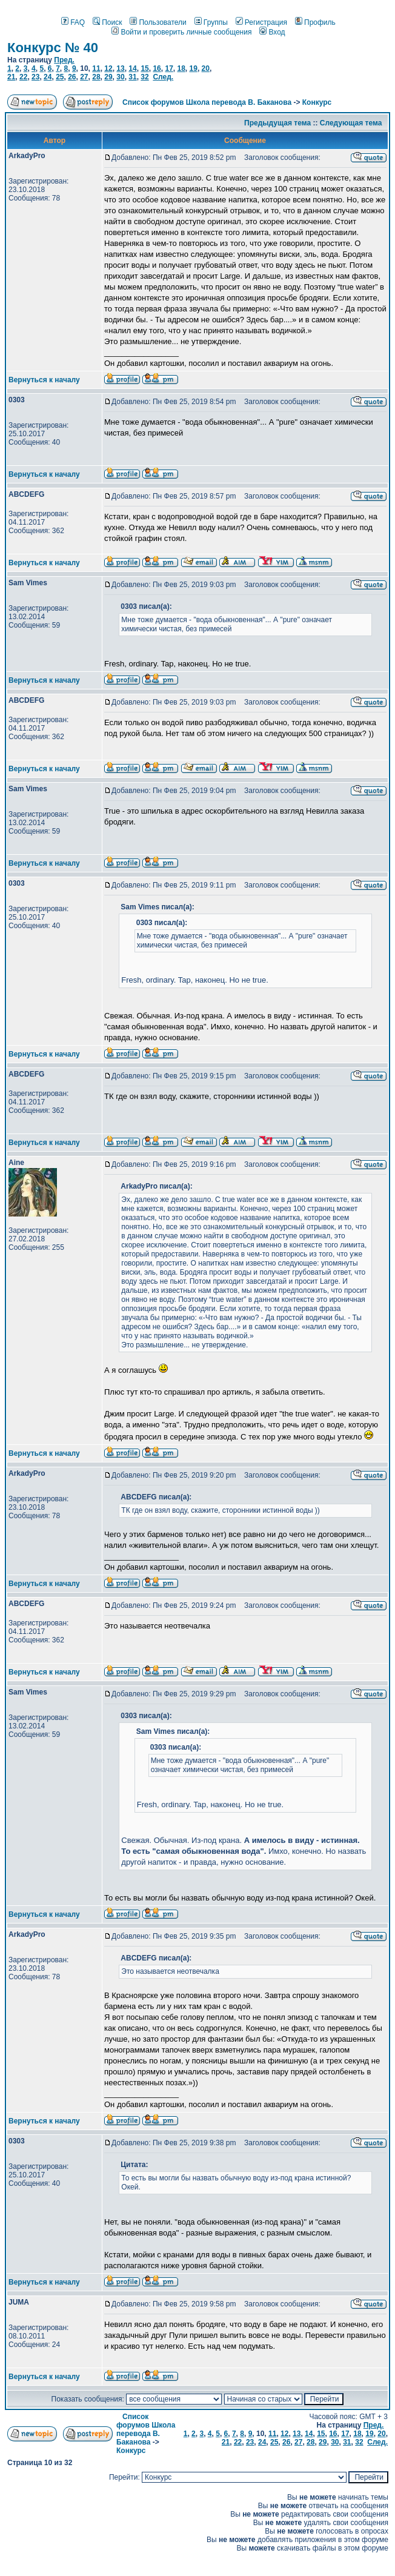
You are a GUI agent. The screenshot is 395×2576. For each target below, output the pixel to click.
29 (108, 77)
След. (163, 77)
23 (35, 77)
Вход (272, 32)
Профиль (315, 22)
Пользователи (158, 22)
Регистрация (261, 22)
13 (120, 68)
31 (132, 77)
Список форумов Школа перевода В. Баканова (206, 102)
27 (84, 77)
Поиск (107, 22)
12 (108, 68)
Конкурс (316, 102)
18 (181, 68)
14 (132, 68)
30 (120, 77)
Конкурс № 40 (52, 47)
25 (60, 77)
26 (72, 77)
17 (169, 68)
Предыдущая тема (277, 123)
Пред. (64, 60)
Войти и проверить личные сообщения (181, 32)
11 (96, 68)
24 (47, 77)
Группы (211, 22)
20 (206, 68)
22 (23, 77)
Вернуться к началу (44, 380)
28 (96, 77)
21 (11, 77)
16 (157, 68)
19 (194, 68)
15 (144, 68)
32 (144, 77)
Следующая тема (351, 123)
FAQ (73, 22)
